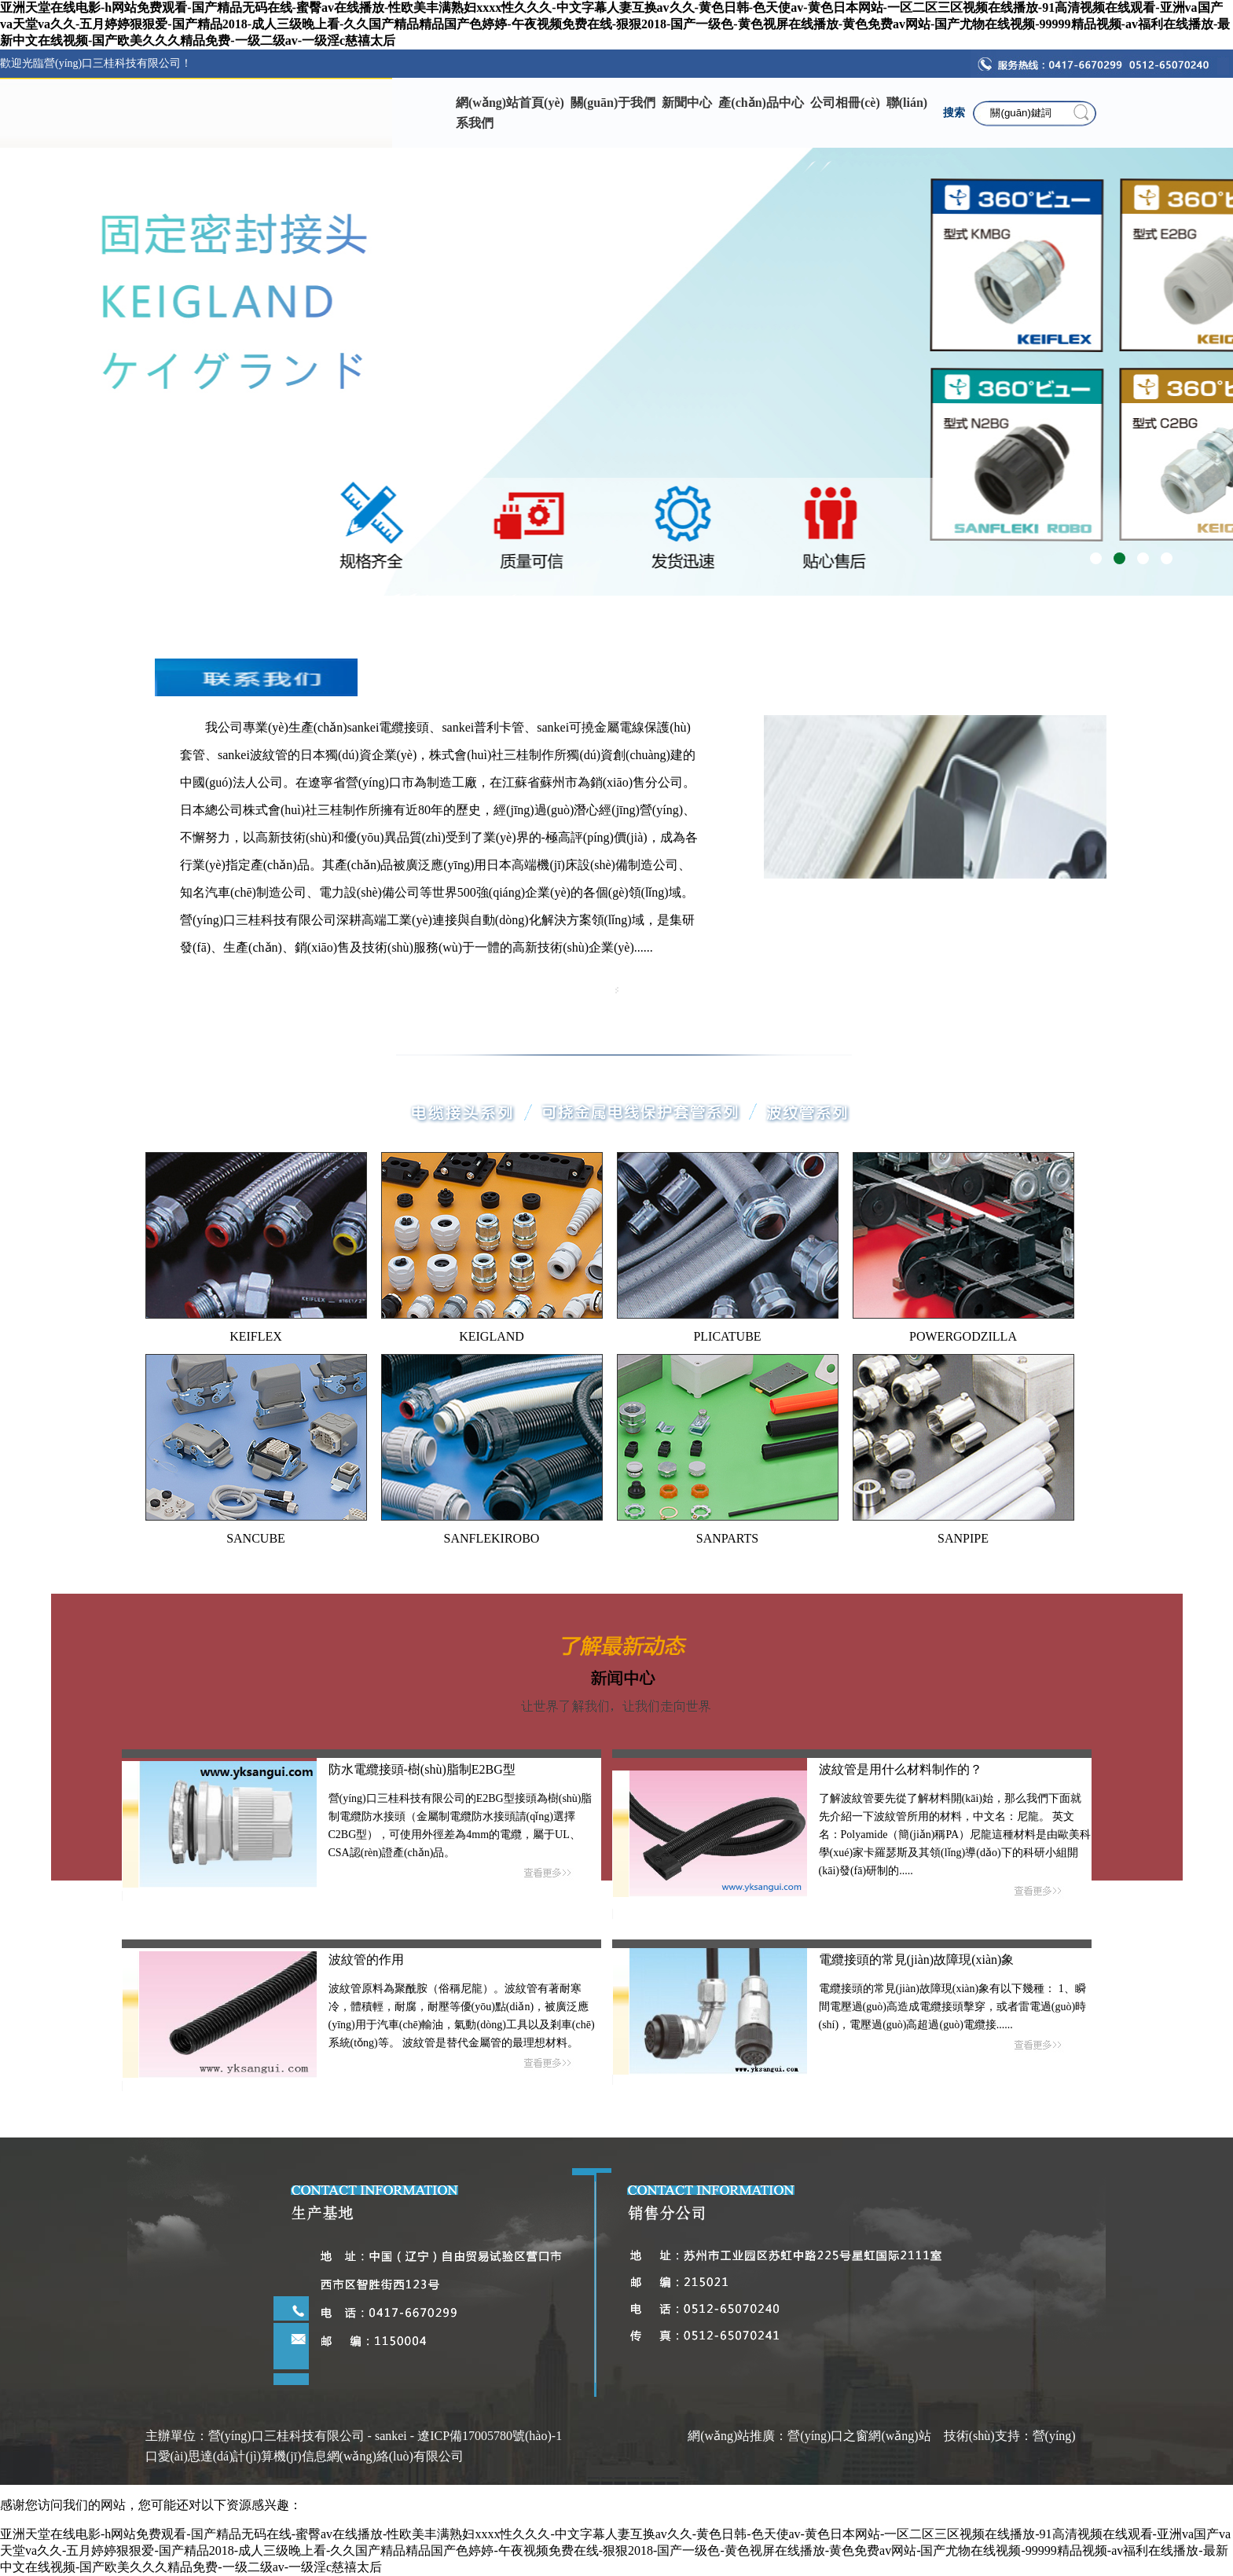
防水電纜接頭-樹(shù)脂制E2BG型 (422, 1769)
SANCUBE (255, 1538)
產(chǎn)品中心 (761, 102)
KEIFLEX (255, 1336)
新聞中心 (687, 102)
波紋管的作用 (366, 1959)
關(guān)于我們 (613, 102)
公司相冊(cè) (845, 102)
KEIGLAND (491, 1336)
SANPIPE (963, 1538)
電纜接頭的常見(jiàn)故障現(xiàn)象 (917, 1959)
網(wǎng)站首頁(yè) (510, 102)
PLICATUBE (727, 1336)
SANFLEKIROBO (492, 1538)
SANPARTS (727, 1538)
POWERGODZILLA (963, 1336)
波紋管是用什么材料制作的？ (900, 1769)
